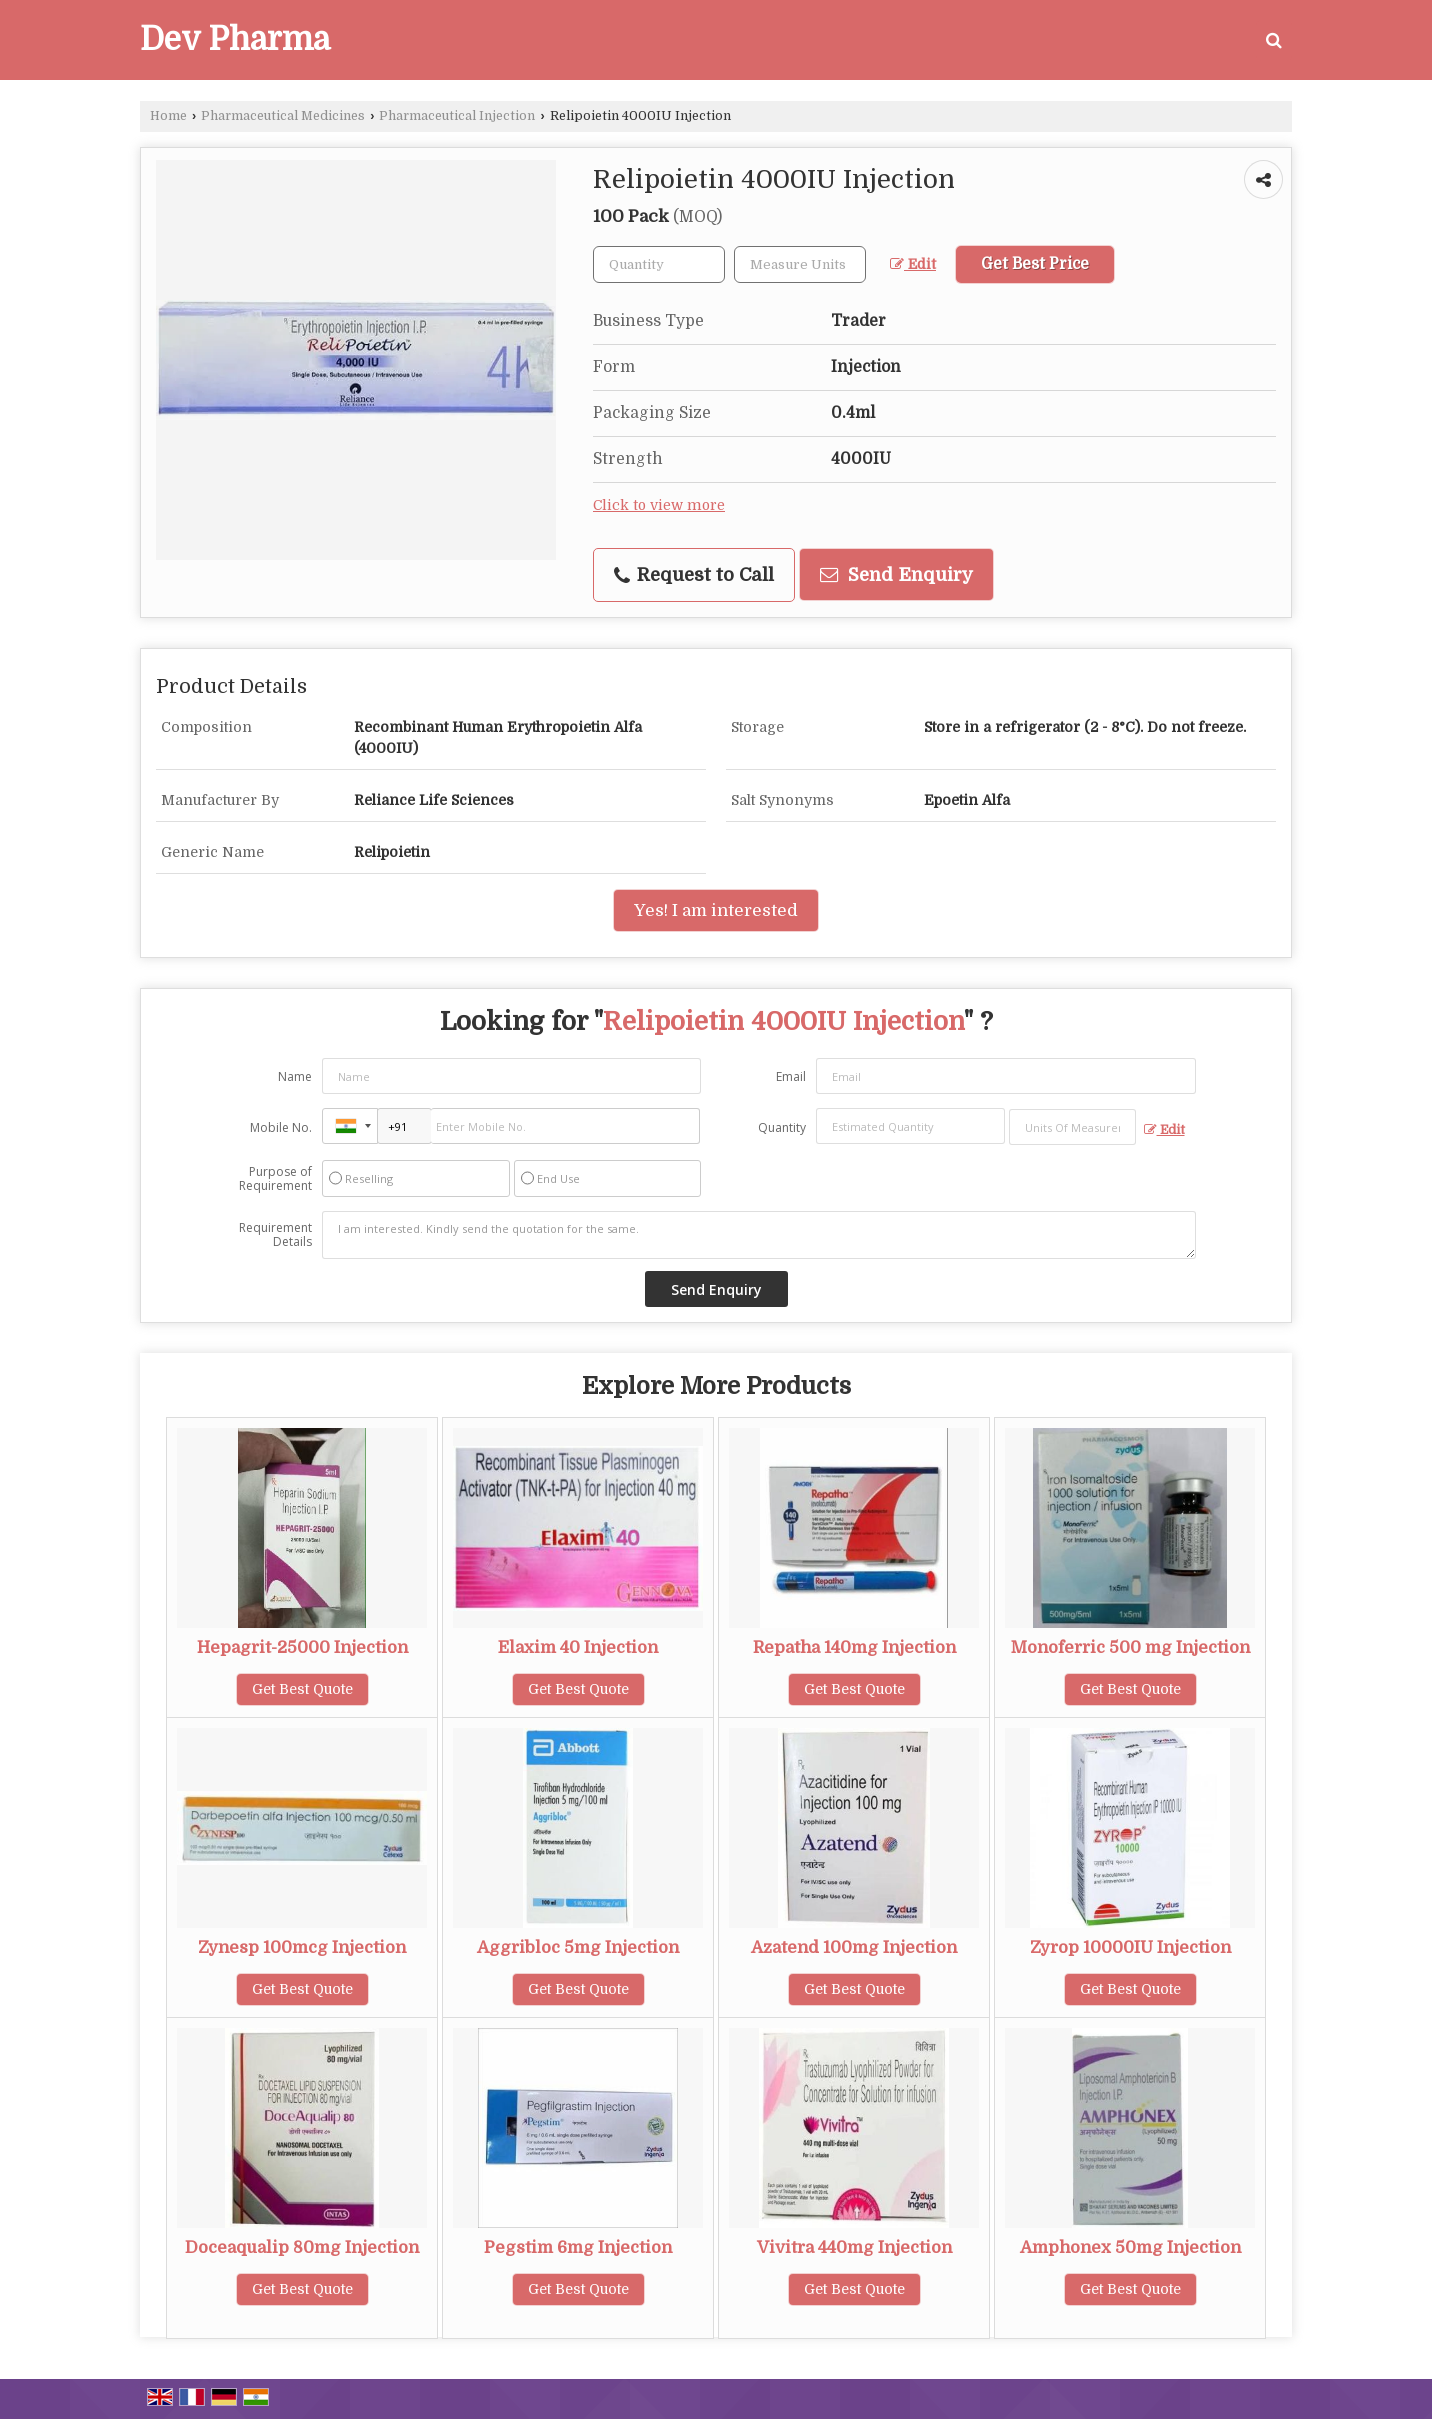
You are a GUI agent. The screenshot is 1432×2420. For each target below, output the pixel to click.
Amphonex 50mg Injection (1130, 2247)
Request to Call (694, 575)
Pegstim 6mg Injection (578, 2247)
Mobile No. (281, 1127)
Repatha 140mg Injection (854, 1647)
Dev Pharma (235, 40)
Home (168, 116)
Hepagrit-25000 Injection (302, 1647)
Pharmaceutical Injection (457, 116)
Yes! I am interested (716, 910)
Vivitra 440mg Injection (854, 2247)
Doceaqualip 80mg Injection (302, 2247)
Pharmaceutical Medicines (283, 116)
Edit (913, 264)
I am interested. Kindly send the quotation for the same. (759, 1235)
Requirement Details (275, 1235)
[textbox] (800, 264)
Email (791, 1076)
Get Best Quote (302, 1689)
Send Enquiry (896, 574)
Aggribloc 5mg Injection (578, 1947)
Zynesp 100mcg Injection (302, 1947)
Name (295, 1076)
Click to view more (659, 505)
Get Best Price (1035, 264)
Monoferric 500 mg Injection (1130, 1647)
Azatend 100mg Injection (854, 1947)
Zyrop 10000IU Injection (1130, 1947)
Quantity (782, 1127)
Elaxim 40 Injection (578, 1647)
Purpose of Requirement (275, 1179)
